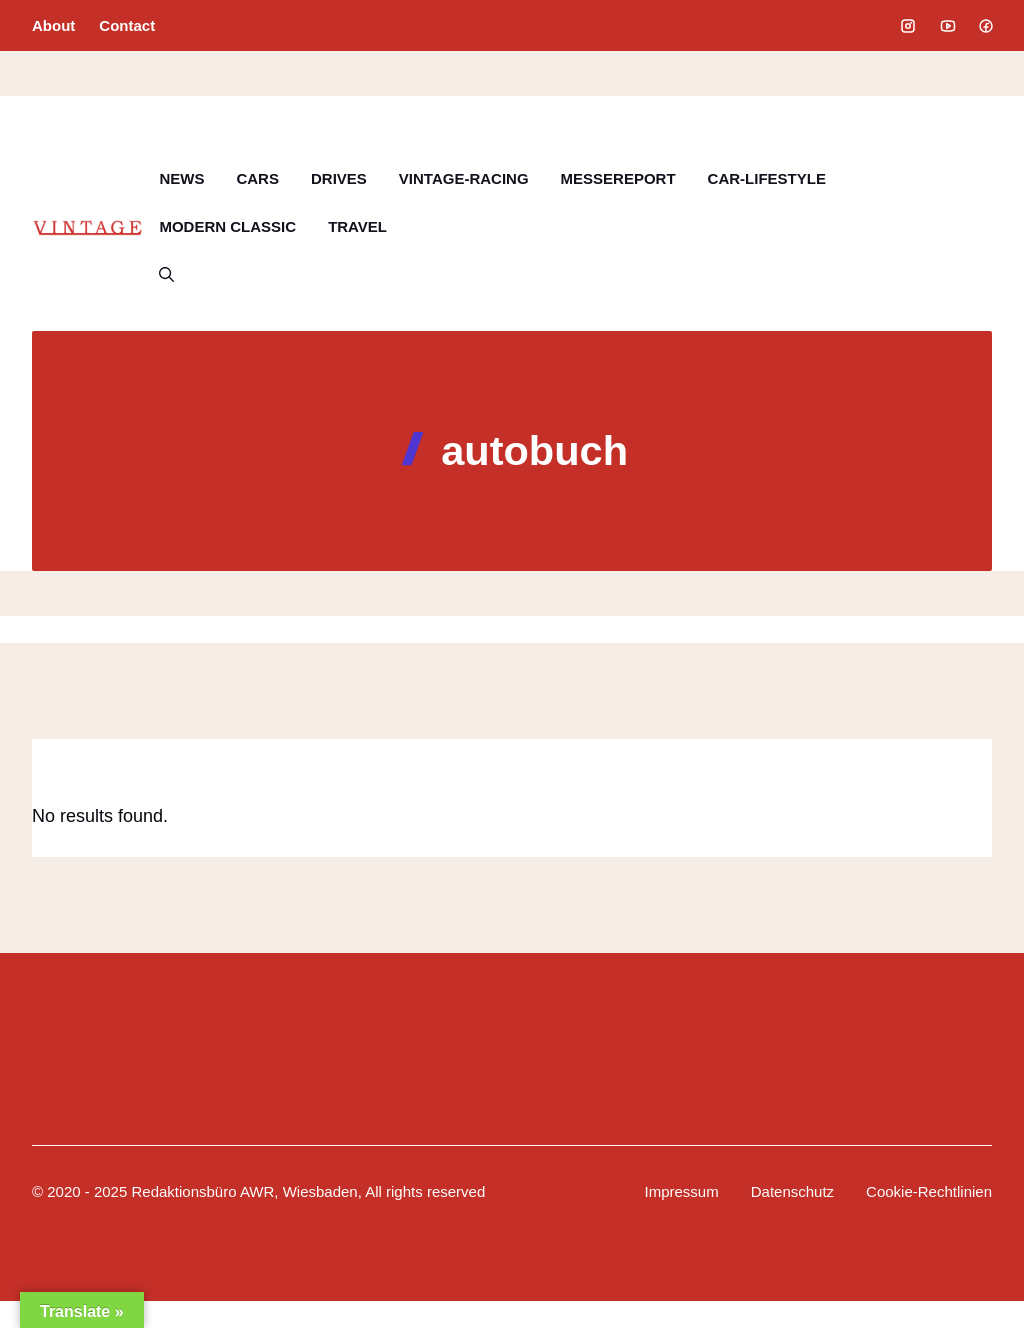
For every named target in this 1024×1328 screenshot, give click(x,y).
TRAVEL (357, 226)
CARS (257, 178)
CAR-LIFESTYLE (767, 178)
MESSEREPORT (618, 178)
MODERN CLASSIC (227, 226)
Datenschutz (792, 1191)
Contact (127, 25)
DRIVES (339, 178)
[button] (166, 275)
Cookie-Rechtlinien (929, 1191)
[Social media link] (908, 26)
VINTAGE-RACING (464, 178)
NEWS (181, 178)
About (53, 25)
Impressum (682, 1191)
